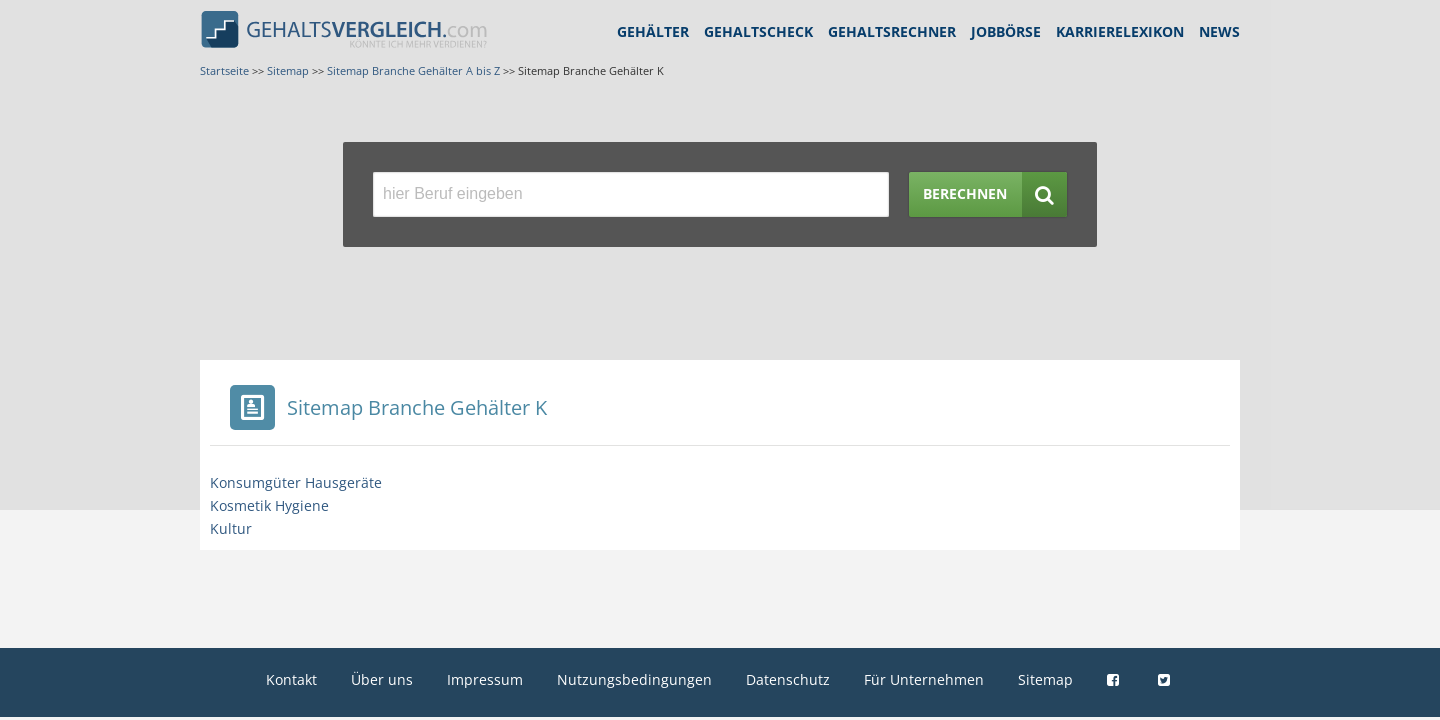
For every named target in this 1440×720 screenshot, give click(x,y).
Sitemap (1045, 679)
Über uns (382, 679)
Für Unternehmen (924, 679)
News (1219, 31)
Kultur (231, 528)
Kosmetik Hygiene (269, 505)
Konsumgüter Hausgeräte (296, 482)
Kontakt (291, 679)
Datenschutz (788, 679)
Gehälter (653, 31)
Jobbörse (1006, 31)
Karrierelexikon (1120, 31)
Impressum (485, 679)
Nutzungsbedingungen (634, 679)
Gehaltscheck (758, 31)
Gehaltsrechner (892, 31)
